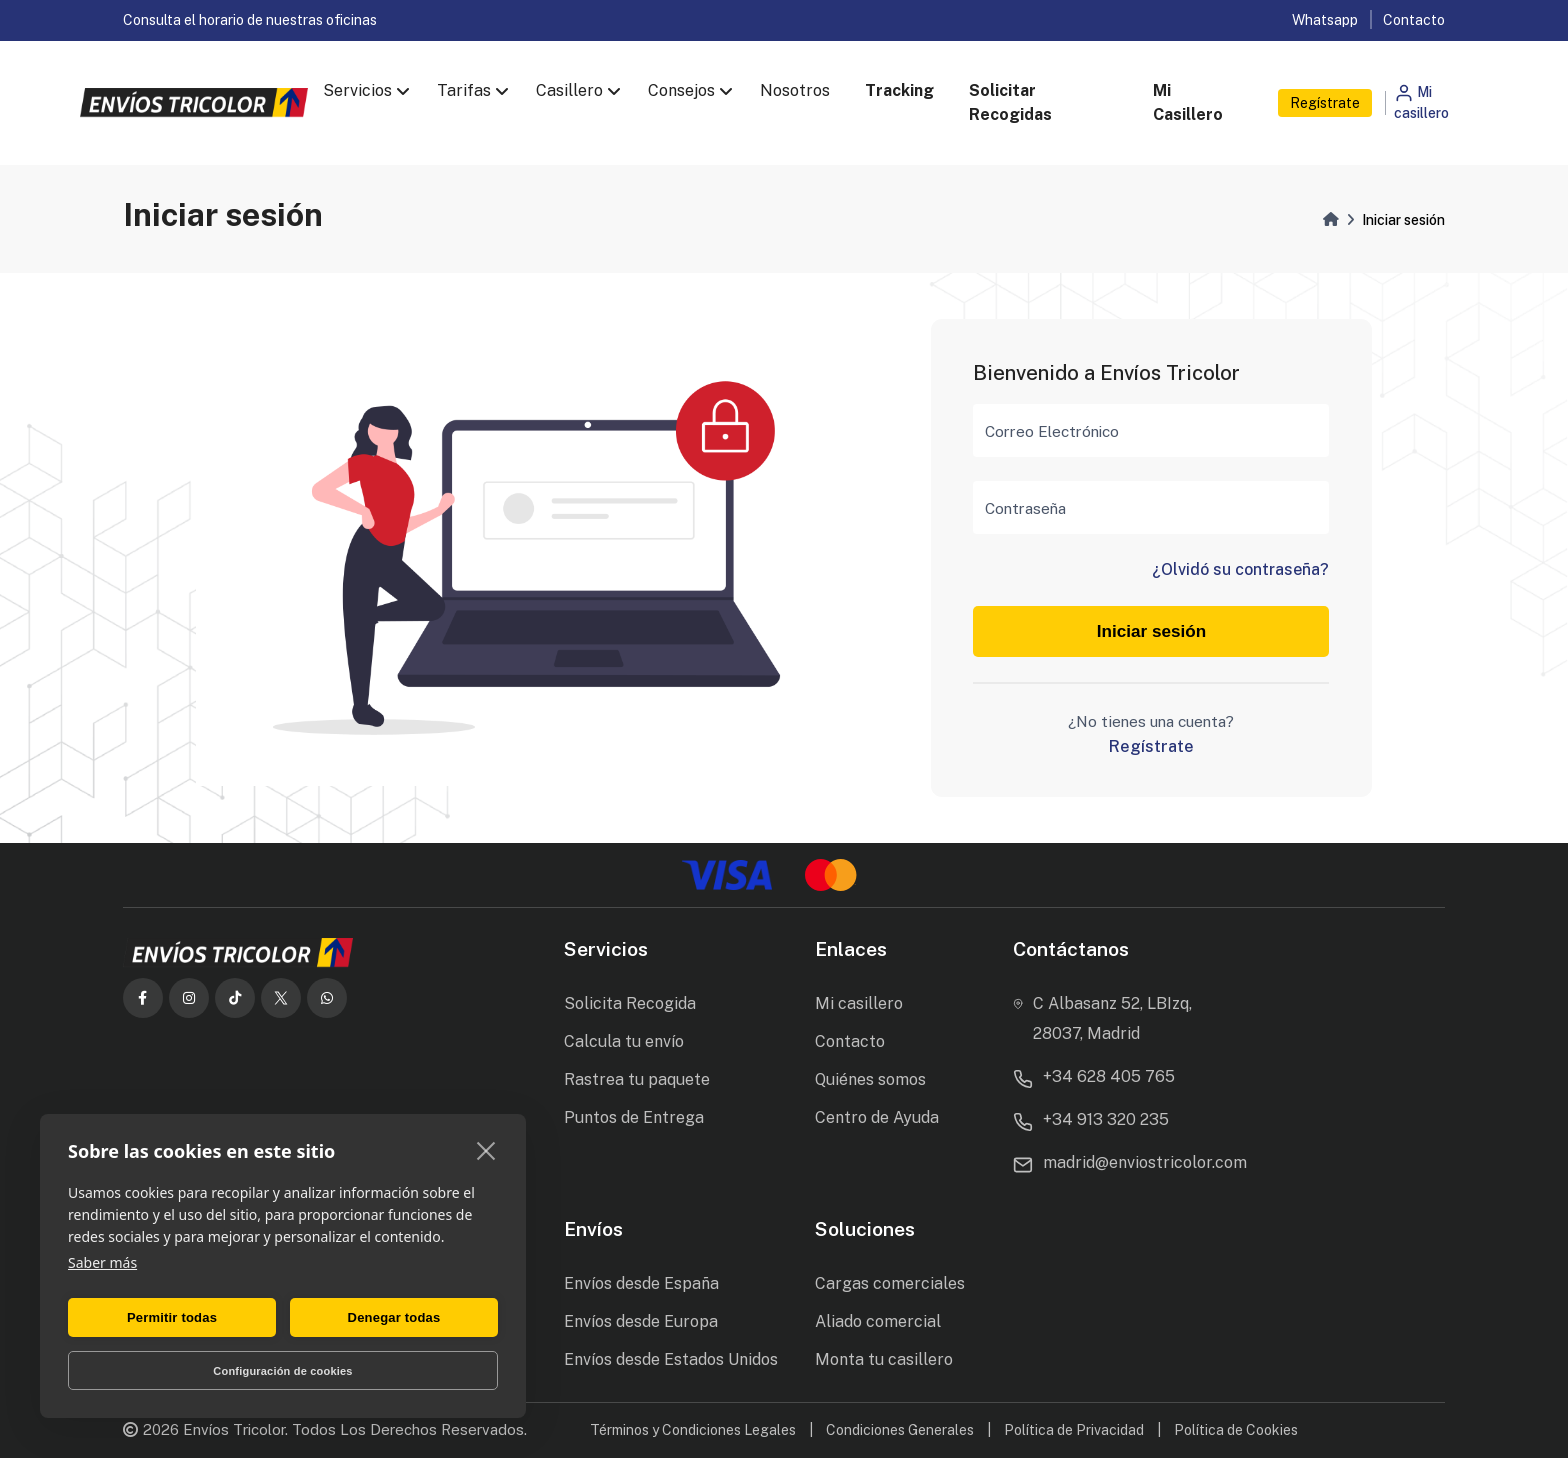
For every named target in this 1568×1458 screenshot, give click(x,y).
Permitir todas (172, 1317)
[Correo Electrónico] (1151, 430)
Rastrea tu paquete (637, 1079)
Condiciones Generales (900, 1430)
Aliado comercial (878, 1321)
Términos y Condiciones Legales (693, 1430)
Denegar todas (394, 1317)
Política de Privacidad (1074, 1430)
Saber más (102, 1262)
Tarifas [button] (464, 90)
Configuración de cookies (282, 1371)
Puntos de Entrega (634, 1117)
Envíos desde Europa (641, 1321)
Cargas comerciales (890, 1283)
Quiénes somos (870, 1079)
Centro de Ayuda (877, 1117)
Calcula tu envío (624, 1041)
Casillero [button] (569, 90)
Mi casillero (859, 1003)
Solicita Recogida (630, 1003)
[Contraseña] (1151, 507)
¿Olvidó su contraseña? (1240, 569)
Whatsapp (1325, 20)
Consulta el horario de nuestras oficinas (250, 20)
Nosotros (795, 90)
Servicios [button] (357, 90)
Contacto (1414, 20)
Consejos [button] (681, 90)
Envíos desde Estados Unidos (671, 1359)
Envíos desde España (641, 1283)
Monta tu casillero (884, 1359)
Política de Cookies (1236, 1430)
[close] (486, 1150)
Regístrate (1325, 103)
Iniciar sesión (1151, 631)
